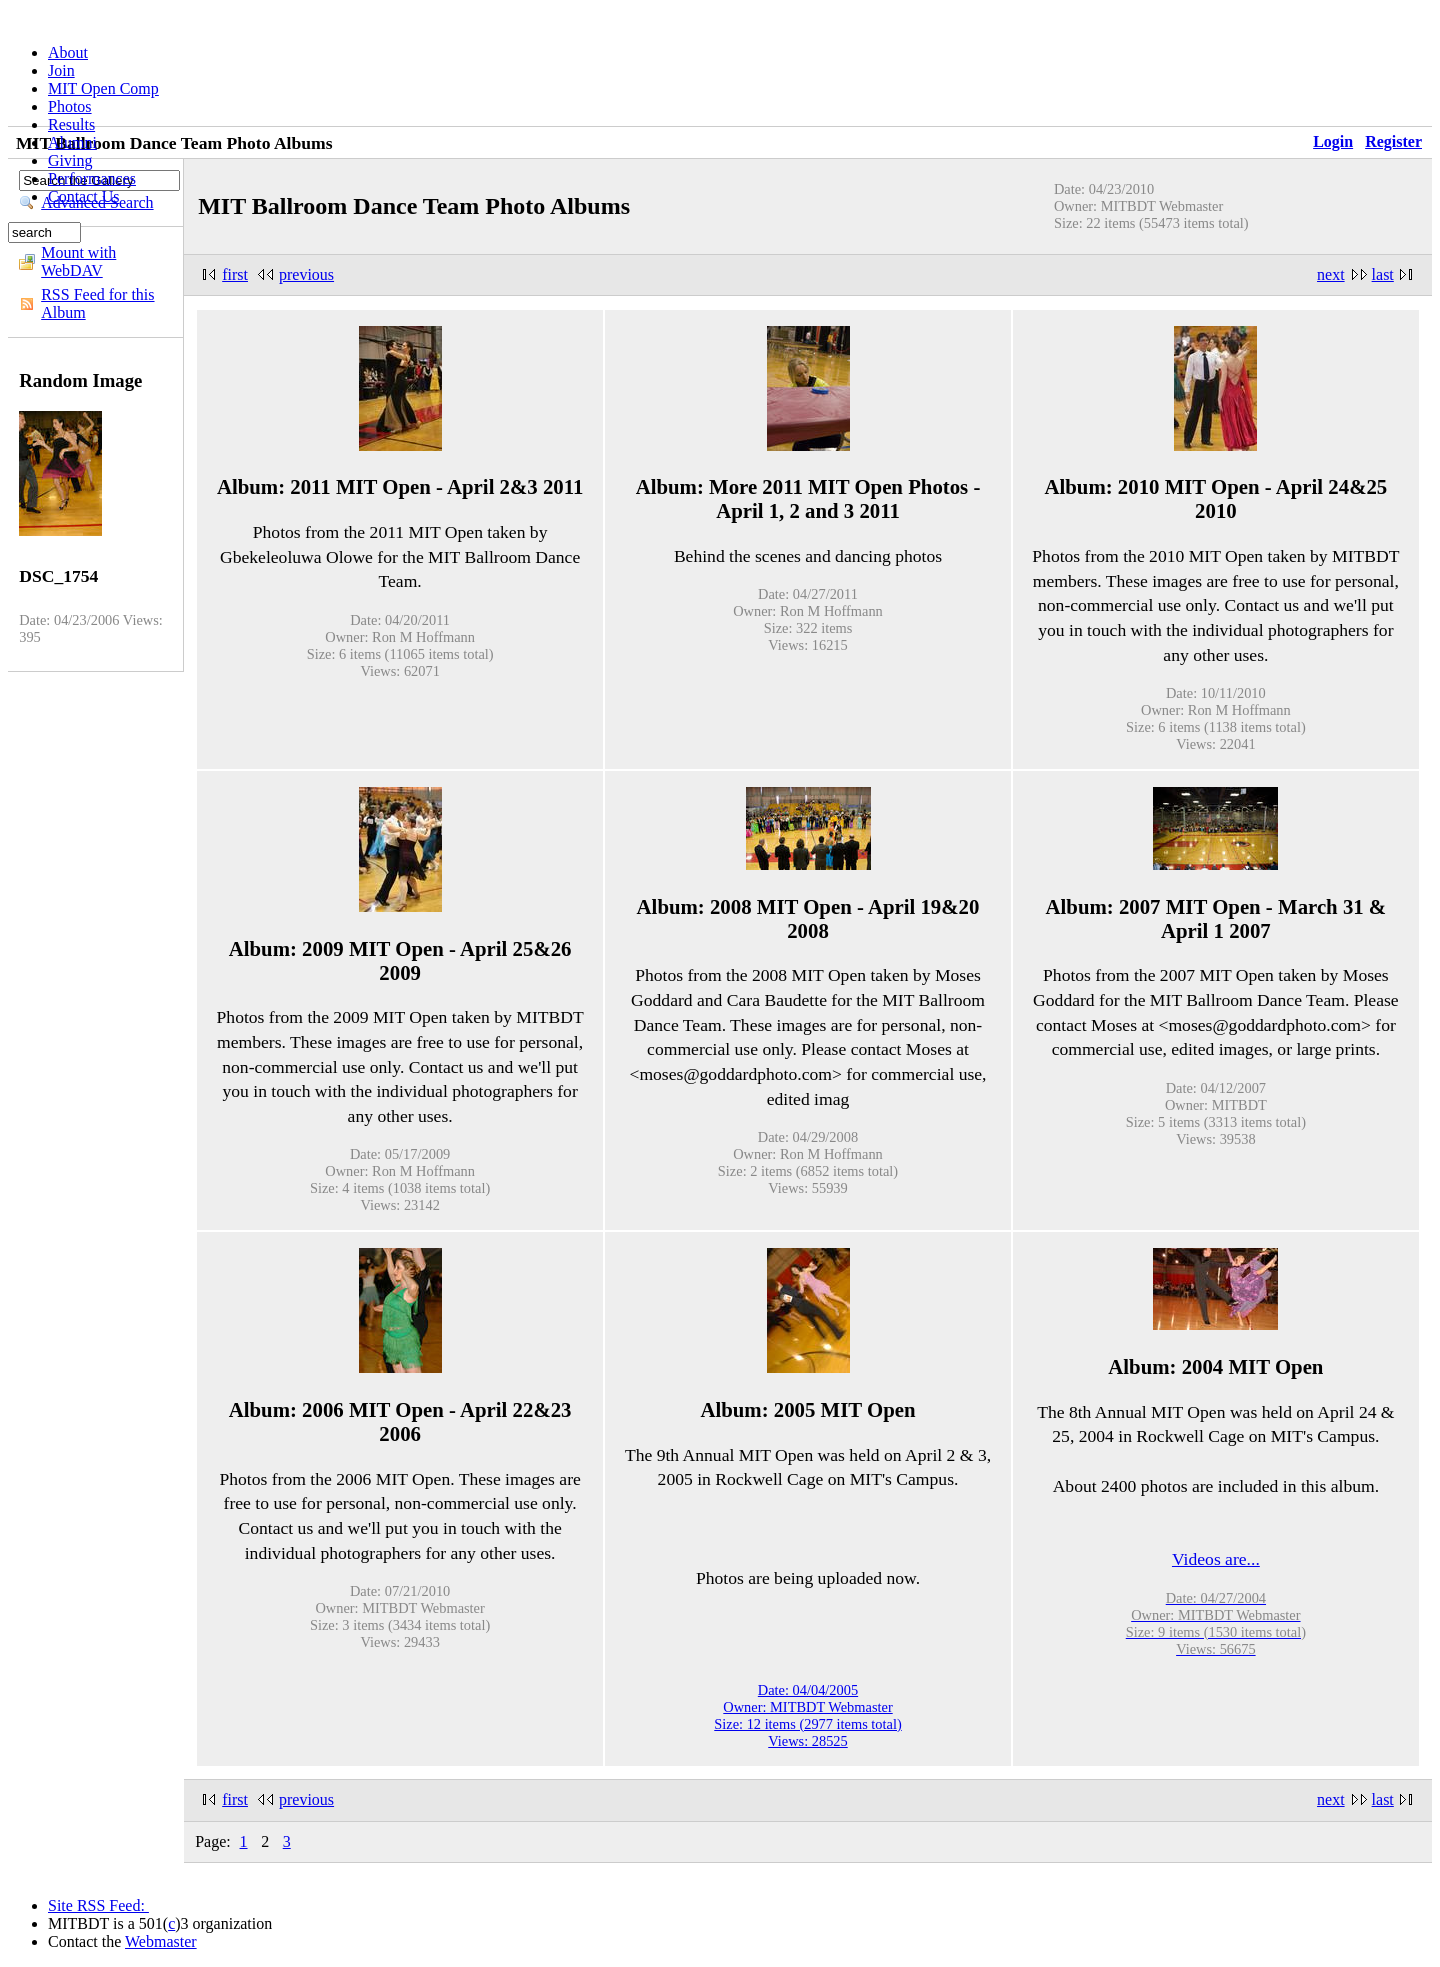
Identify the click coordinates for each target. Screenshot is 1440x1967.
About (68, 52)
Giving (70, 160)
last (1383, 274)
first (235, 274)
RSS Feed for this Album (97, 303)
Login (1333, 141)
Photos (70, 106)
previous (306, 274)
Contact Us (84, 196)
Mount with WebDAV (78, 261)
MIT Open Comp (103, 88)
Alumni (72, 142)
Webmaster (161, 1941)
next (1331, 274)
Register (1393, 141)
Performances (92, 178)
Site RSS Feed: (98, 1905)
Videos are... (1216, 1559)
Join (61, 70)
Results (71, 124)
